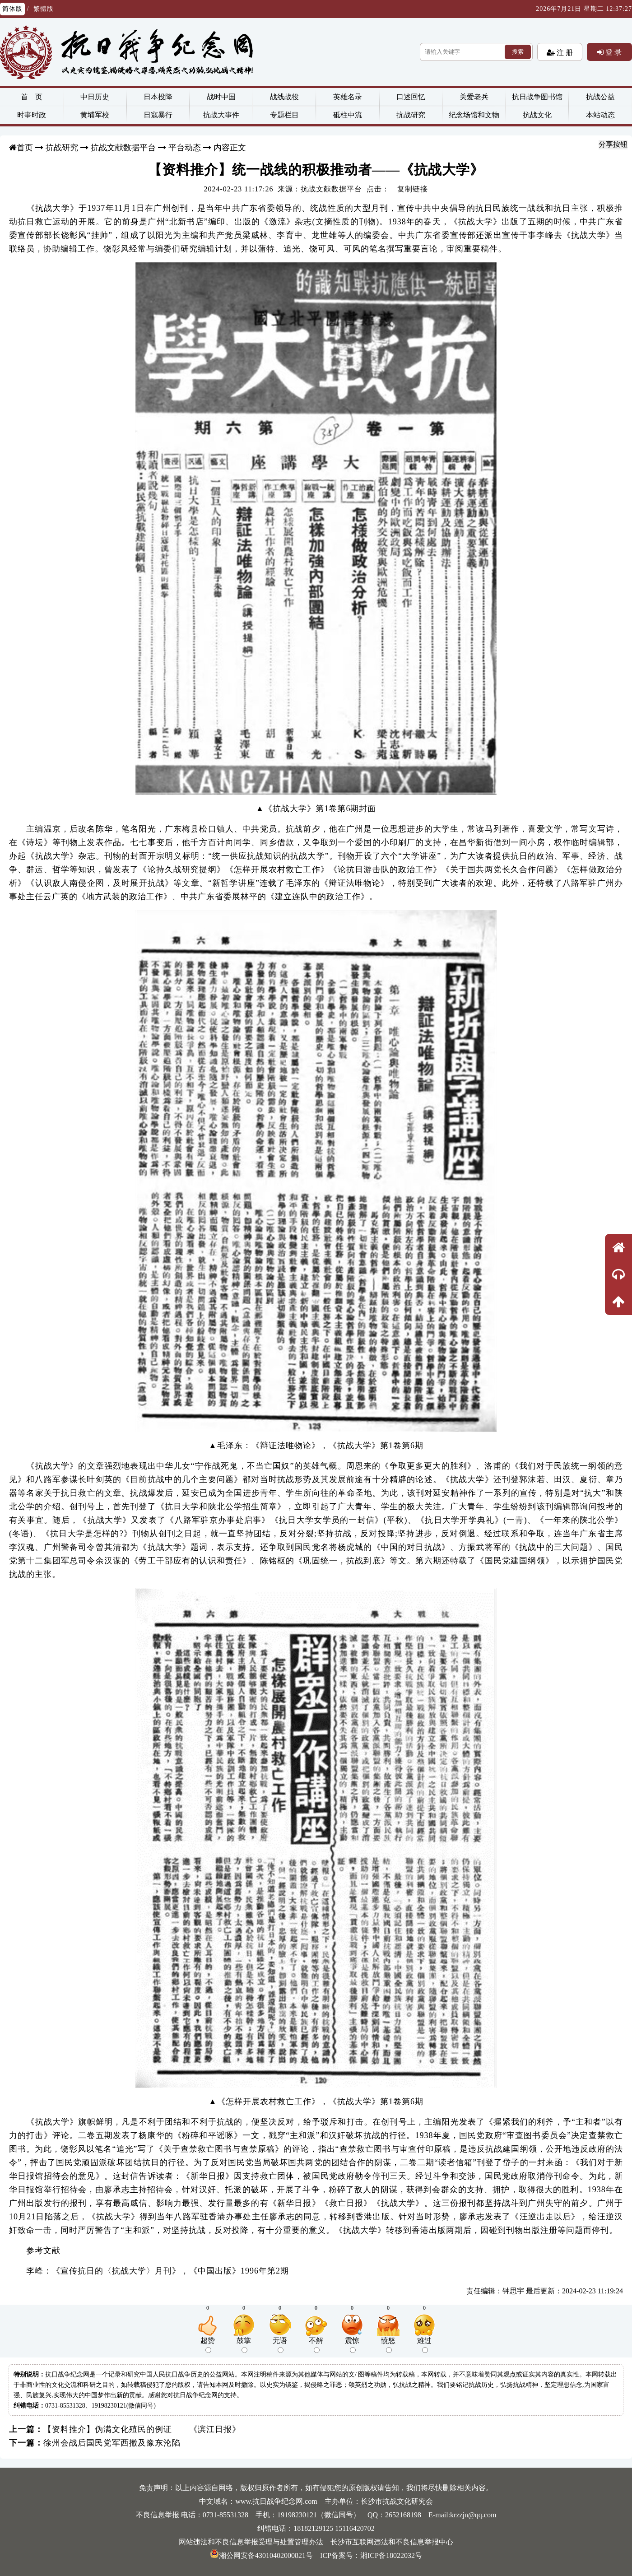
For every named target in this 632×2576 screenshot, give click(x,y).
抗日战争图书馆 (537, 97)
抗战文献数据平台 (123, 147)
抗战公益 (600, 97)
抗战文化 (537, 115)
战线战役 (284, 97)
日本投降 (158, 97)
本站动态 (600, 115)
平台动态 (184, 147)
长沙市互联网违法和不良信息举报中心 (391, 2542)
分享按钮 (613, 144)
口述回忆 (410, 97)
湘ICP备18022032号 (391, 2555)
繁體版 (43, 8)
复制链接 (412, 189)
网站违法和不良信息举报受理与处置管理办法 (251, 2542)
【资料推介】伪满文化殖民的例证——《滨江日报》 (142, 2429)
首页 (25, 148)
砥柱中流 (347, 115)
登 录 (613, 52)
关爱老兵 (474, 97)
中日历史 (94, 97)
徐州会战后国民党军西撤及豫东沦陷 (112, 2442)
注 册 (564, 52)
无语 (280, 2345)
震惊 (352, 2345)
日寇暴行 (158, 115)
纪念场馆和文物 (474, 115)
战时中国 (221, 97)
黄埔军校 (94, 115)
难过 (424, 2345)
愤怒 (388, 2345)
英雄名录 (347, 97)
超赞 (207, 2345)
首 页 (31, 97)
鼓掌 (244, 2345)
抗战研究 (410, 115)
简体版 (12, 8)
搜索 (518, 51)
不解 (316, 2345)
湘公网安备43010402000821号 (261, 2555)
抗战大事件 (221, 115)
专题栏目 (284, 115)
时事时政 (31, 115)
